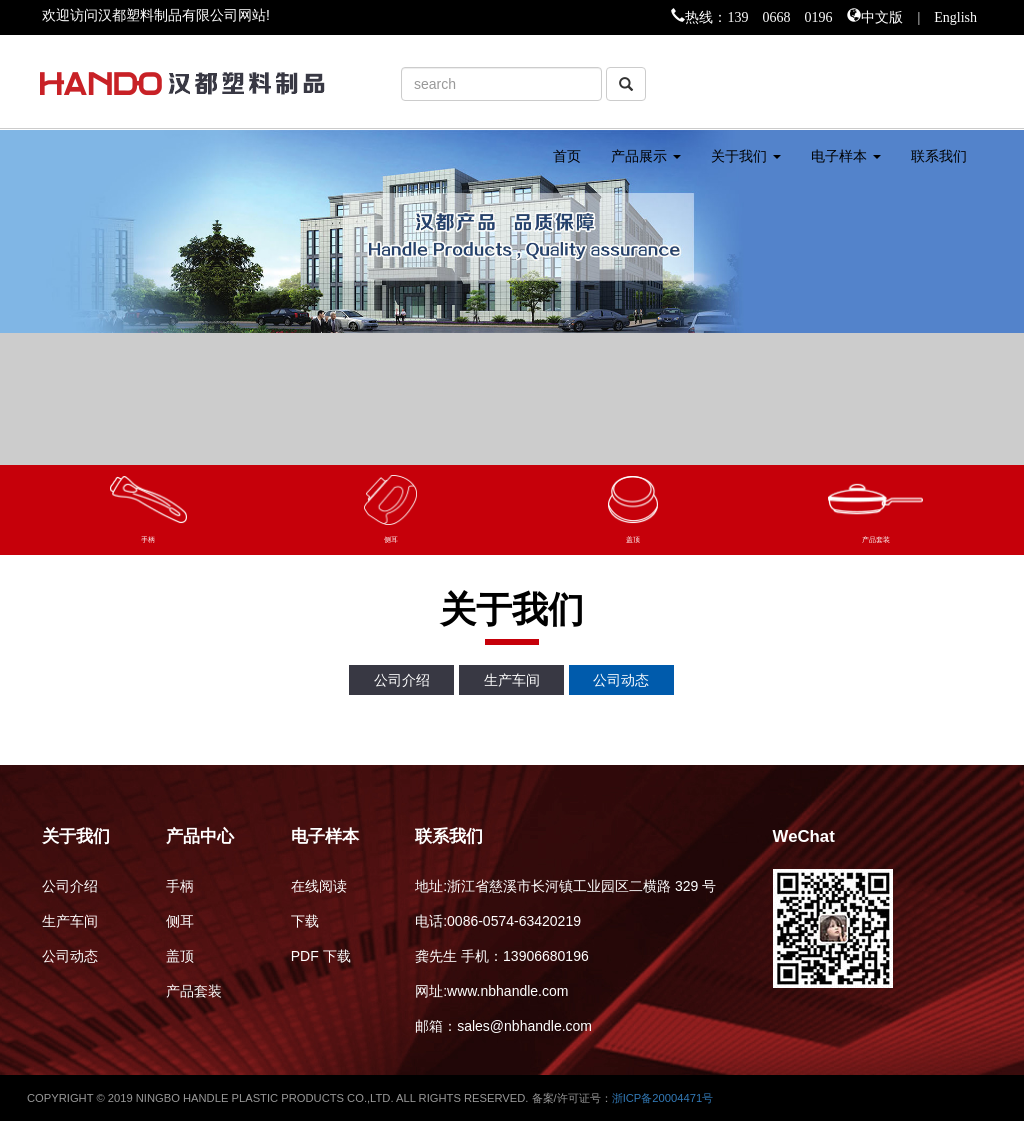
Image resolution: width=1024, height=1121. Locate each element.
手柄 (180, 886)
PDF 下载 (321, 956)
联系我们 (939, 156)
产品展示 (646, 156)
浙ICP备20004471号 (662, 1098)
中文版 (882, 15)
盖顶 (180, 956)
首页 (567, 156)
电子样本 (846, 156)
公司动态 (621, 680)
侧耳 (180, 921)
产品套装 (194, 991)
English (955, 15)
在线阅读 (319, 886)
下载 (305, 921)
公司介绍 (402, 680)
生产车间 (512, 680)
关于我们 (746, 156)
